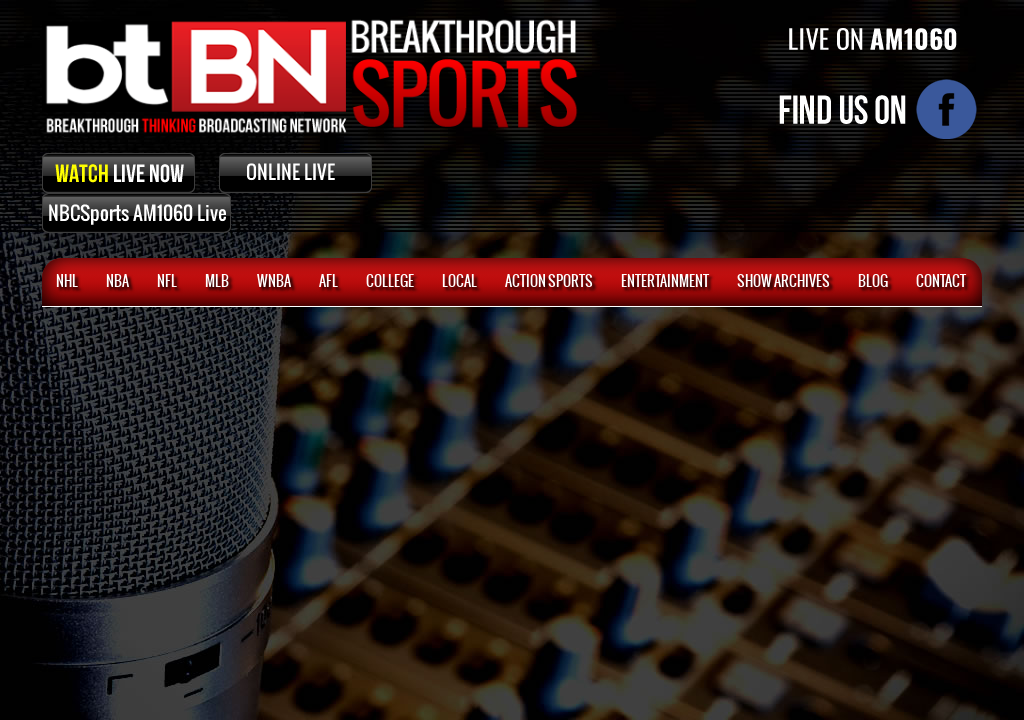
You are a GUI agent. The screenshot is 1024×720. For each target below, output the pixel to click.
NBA (117, 282)
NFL (167, 282)
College (390, 282)
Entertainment (665, 282)
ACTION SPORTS (549, 282)
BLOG (873, 282)
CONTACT (941, 282)
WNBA (274, 282)
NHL (67, 282)
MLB (217, 282)
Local (459, 282)
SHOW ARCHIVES (783, 282)
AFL (328, 282)
